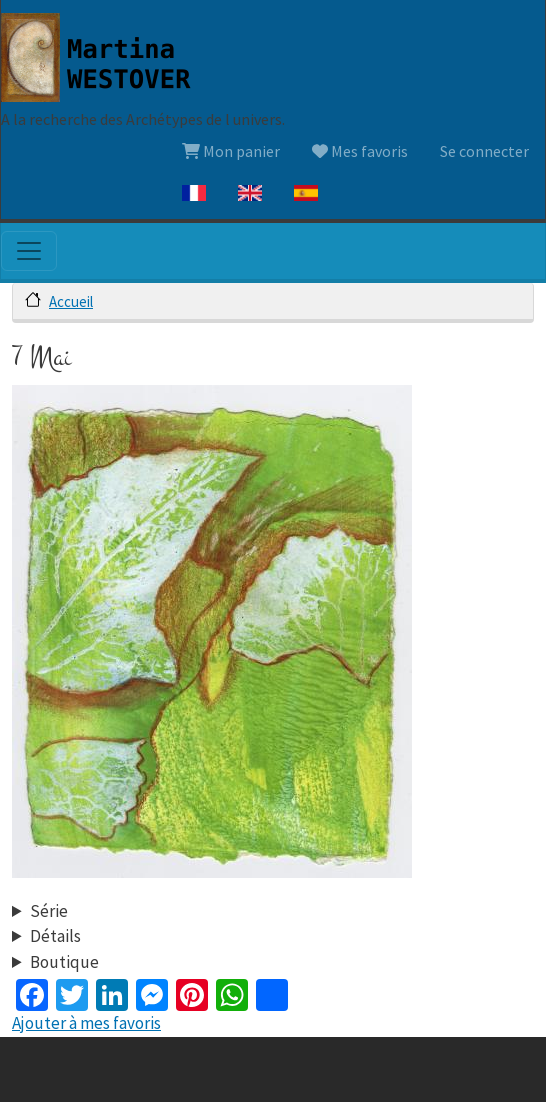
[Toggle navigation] (29, 251)
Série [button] (49, 911)
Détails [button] (55, 936)
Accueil (71, 301)
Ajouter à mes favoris (86, 1023)
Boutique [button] (64, 962)
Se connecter (484, 151)
